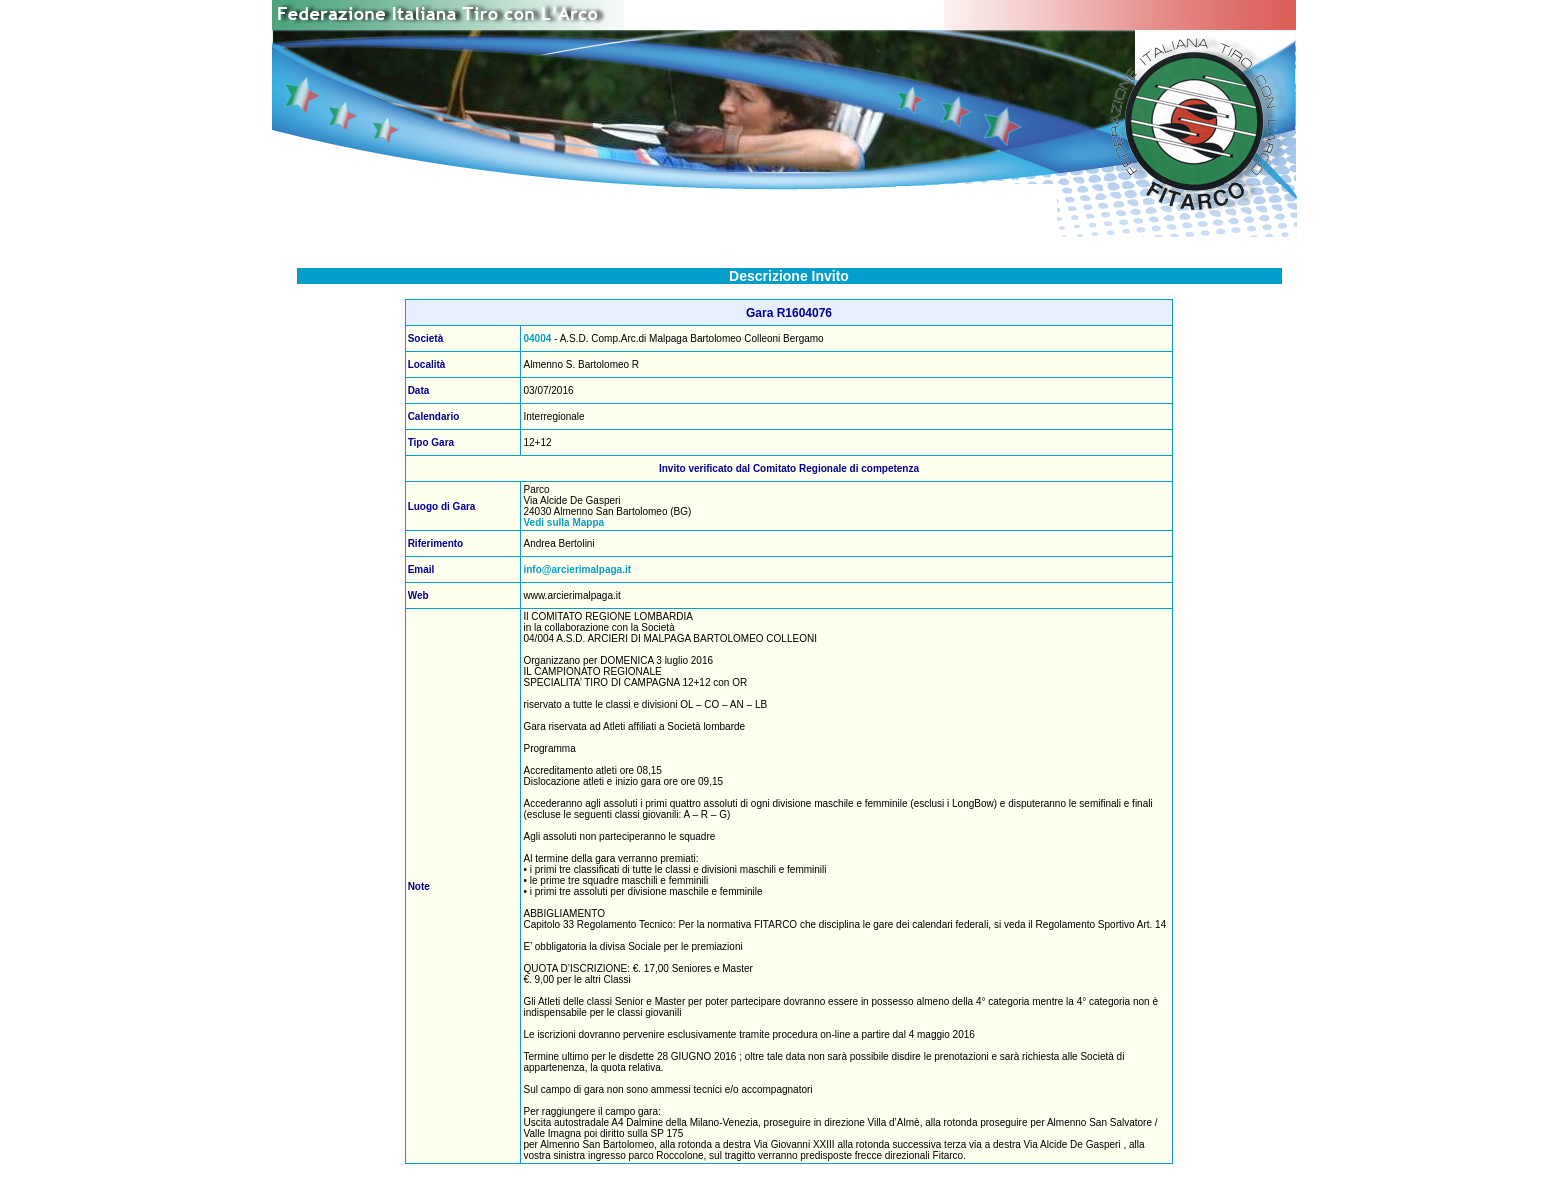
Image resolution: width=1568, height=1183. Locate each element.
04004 (537, 338)
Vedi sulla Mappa (563, 522)
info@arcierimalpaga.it (577, 569)
